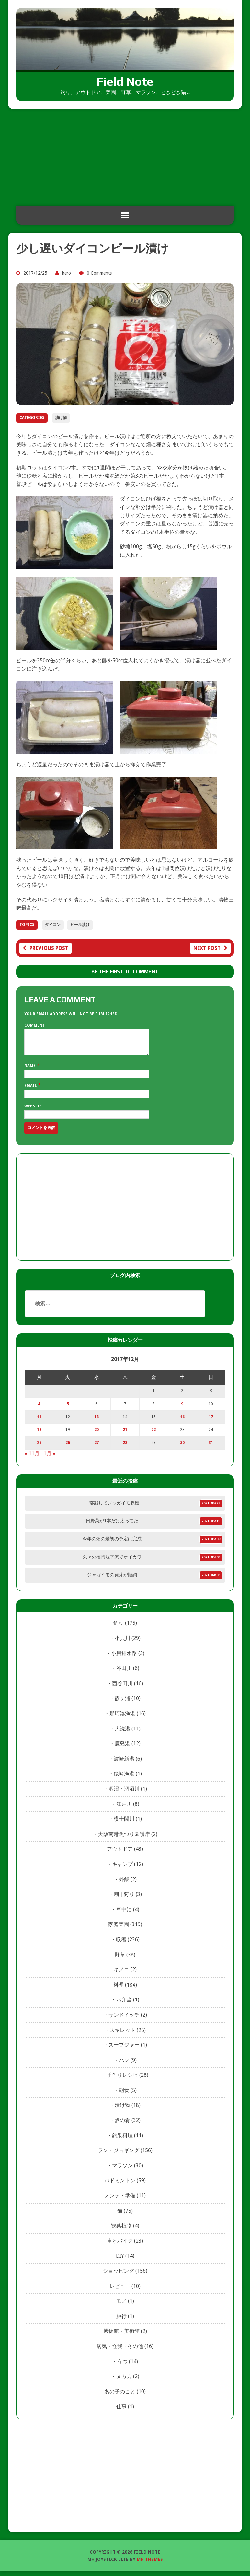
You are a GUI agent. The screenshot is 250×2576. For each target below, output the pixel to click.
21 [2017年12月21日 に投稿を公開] (125, 1434)
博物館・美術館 (121, 2336)
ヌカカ (124, 2381)
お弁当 (124, 2004)
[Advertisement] (125, 157)
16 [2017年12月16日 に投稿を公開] (182, 1421)
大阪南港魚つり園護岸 (124, 1839)
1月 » (49, 1458)
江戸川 (124, 1809)
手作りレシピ (122, 2080)
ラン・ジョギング (118, 2155)
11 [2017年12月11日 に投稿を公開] (39, 1421)
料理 (118, 1990)
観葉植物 (121, 2230)
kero (66, 272)
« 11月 (32, 1458)
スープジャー (124, 2050)
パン (124, 2065)
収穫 (121, 1944)
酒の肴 (122, 2125)
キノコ (121, 1974)
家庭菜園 (118, 1929)
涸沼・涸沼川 (124, 1794)
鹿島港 (122, 1748)
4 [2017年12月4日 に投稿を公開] (39, 1409)
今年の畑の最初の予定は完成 (112, 1543)
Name (30, 1070)
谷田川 (124, 1673)
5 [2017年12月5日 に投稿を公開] (68, 1409)
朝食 (124, 2095)
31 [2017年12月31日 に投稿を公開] (211, 1447)
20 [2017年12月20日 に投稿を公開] (96, 1434)
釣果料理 (122, 2140)
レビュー (119, 2291)
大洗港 (122, 1733)
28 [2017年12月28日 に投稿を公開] (125, 1447)
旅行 (121, 2321)
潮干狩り (124, 1899)
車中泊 (124, 1914)
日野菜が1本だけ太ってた (112, 1525)
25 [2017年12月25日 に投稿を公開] (39, 1447)
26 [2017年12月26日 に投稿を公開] (67, 1447)
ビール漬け (80, 924)
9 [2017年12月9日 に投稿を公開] (182, 1409)
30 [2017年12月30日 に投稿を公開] (182, 1447)
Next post (210, 948)
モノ (121, 2306)
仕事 (121, 2411)
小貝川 (122, 1643)
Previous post (45, 948)
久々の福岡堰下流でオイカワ (112, 1561)
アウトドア (120, 1854)
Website (33, 1111)
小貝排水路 (124, 1658)
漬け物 (61, 417)
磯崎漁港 (124, 1778)
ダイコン (53, 924)
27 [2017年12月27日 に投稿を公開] (96, 1447)
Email (31, 1090)
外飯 (124, 1884)
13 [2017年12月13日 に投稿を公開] (96, 1421)
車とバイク (120, 2246)
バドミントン (119, 2185)
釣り (118, 1628)
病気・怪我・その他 (120, 2351)
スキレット (122, 2035)
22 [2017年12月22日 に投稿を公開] (153, 1434)
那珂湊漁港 (122, 1718)
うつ (122, 2366)
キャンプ (122, 1869)
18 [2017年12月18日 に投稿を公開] (39, 1434)
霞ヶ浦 (122, 1703)
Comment (34, 1025)
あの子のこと (119, 2396)
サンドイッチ (124, 2020)
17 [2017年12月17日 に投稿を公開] (211, 1421)
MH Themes (150, 2564)
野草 (120, 1959)
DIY (120, 2261)
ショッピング (118, 2276)
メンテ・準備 (119, 2200)
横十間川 (124, 1824)
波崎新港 (124, 1764)
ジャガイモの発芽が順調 (112, 1579)
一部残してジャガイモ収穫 (112, 1507)
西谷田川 (122, 1688)
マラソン (122, 2170)
